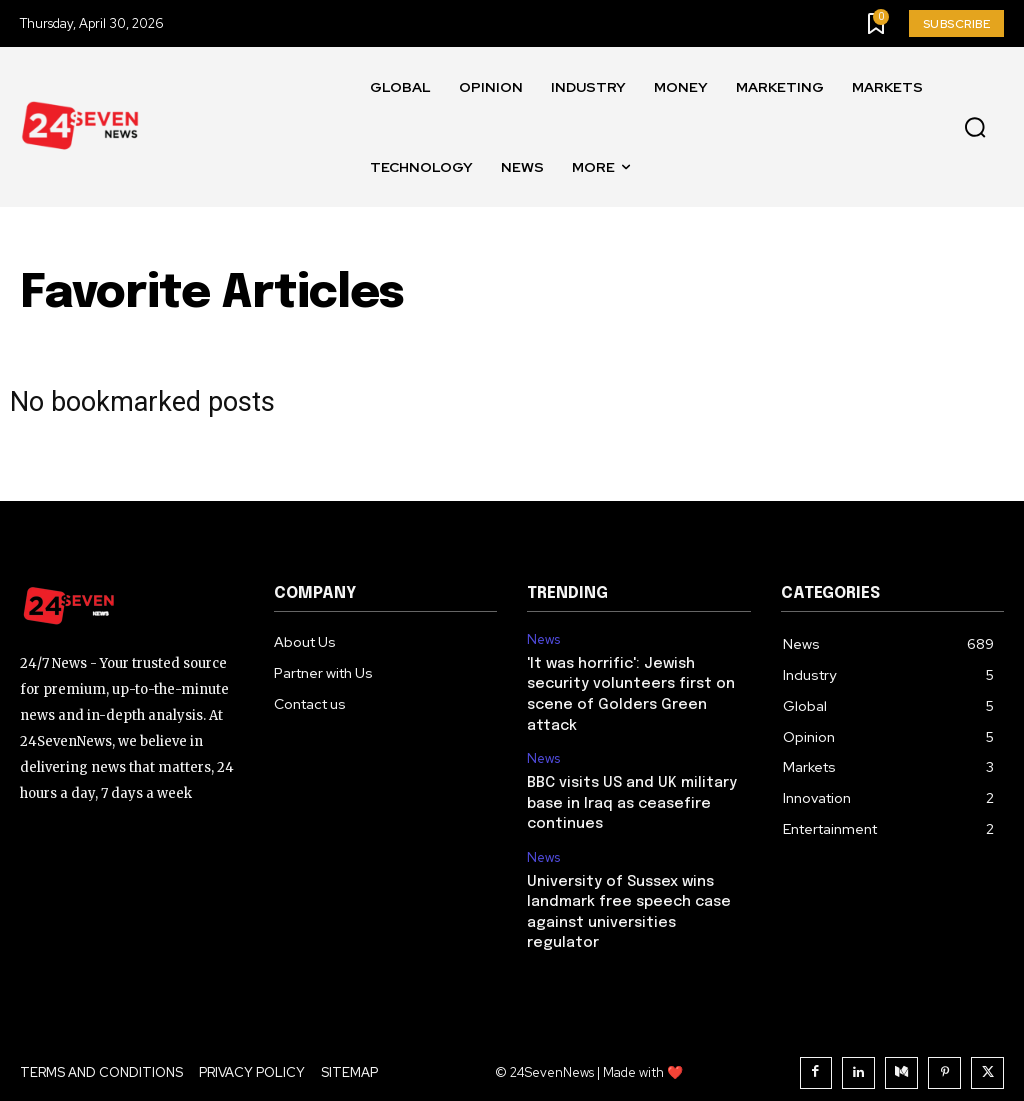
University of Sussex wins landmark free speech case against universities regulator (636, 892)
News (543, 640)
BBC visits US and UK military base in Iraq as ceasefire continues (629, 797)
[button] (975, 128)
